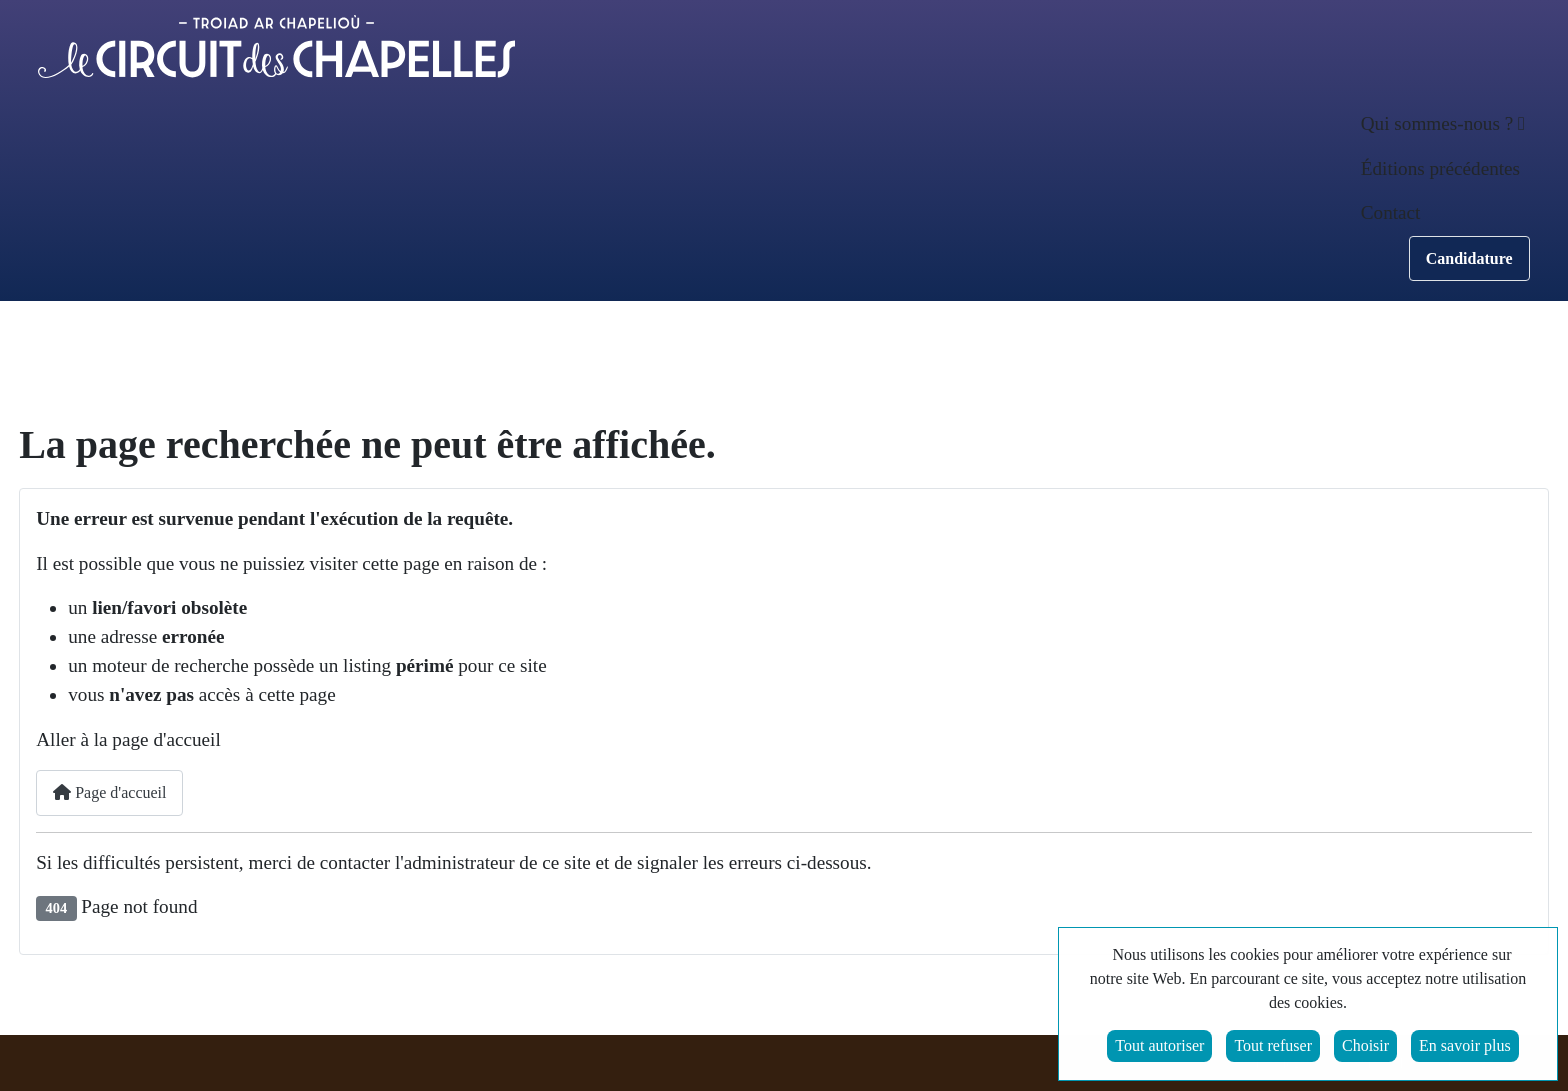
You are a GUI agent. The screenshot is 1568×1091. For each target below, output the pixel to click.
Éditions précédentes (1440, 168)
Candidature (1469, 258)
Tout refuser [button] (1273, 1047)
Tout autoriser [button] (1159, 1047)
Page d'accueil (109, 792)
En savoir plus (1465, 1047)
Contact (1391, 212)
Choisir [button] (1365, 1047)
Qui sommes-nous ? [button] (1437, 123)
